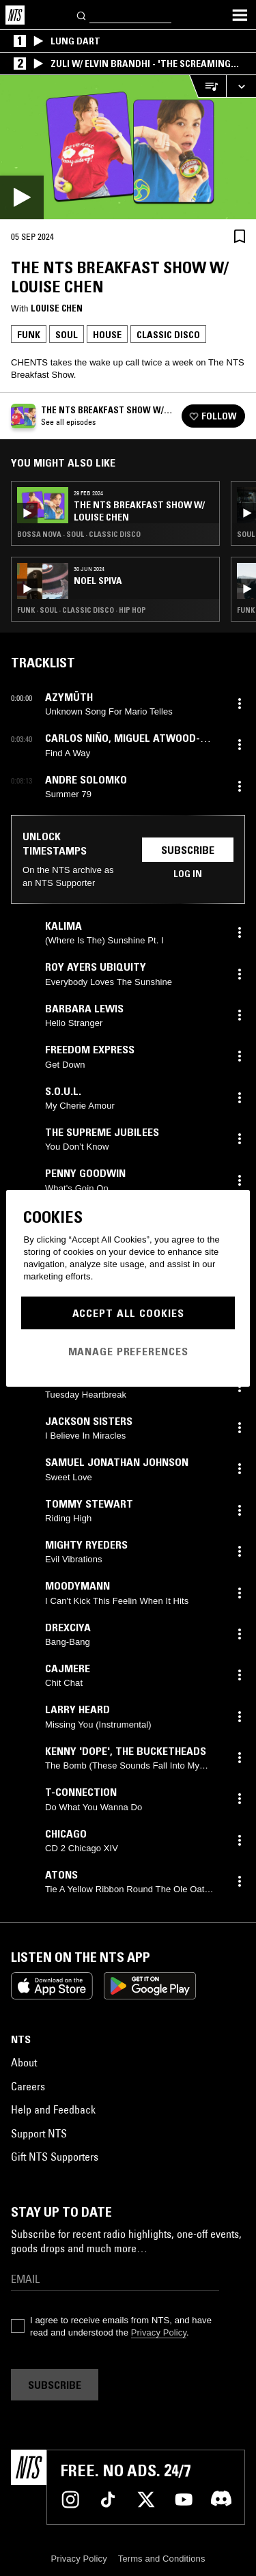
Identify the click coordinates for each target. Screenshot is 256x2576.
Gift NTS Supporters (54, 2156)
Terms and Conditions (161, 2558)
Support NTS (39, 2133)
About (24, 2062)
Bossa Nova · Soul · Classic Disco (79, 534)
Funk (28, 335)
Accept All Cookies (128, 1313)
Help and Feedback (53, 2109)
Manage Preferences (128, 1351)
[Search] (81, 14)
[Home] (15, 15)
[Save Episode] (239, 236)
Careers (28, 2086)
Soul (66, 335)
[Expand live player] (241, 86)
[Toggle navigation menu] (240, 15)
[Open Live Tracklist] (207, 86)
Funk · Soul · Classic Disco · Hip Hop (81, 610)
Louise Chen (57, 308)
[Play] (128, 147)
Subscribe (187, 850)
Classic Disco (168, 335)
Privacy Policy (158, 2332)
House (107, 335)
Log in (187, 874)
